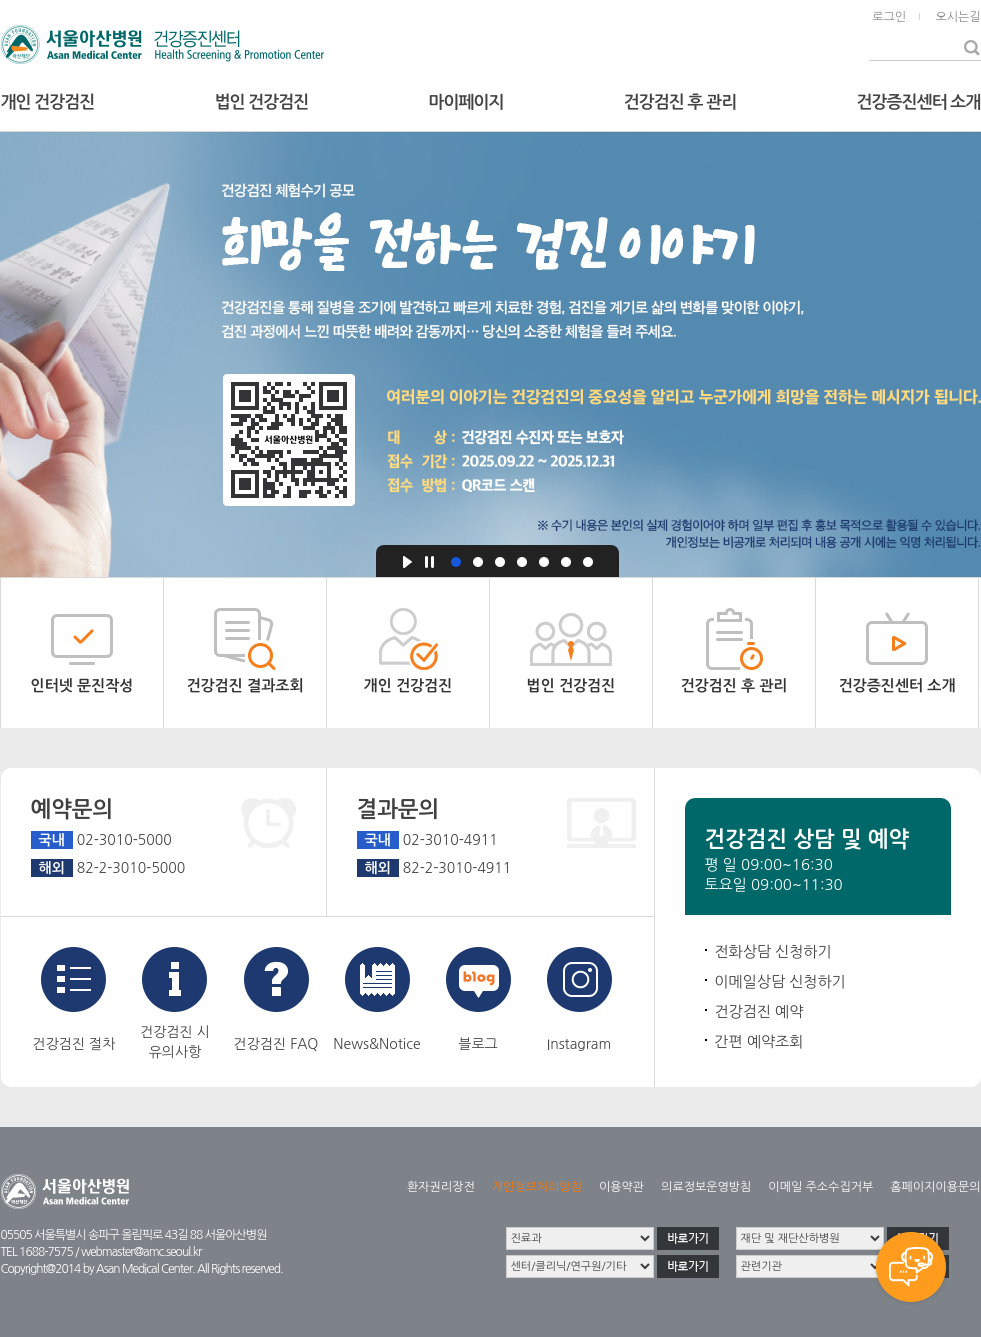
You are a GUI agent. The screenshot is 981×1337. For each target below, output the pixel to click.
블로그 (478, 999)
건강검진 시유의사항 (175, 1003)
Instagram (579, 999)
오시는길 (957, 17)
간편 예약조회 (759, 1041)
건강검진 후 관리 (680, 102)
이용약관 (621, 1187)
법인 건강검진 (262, 102)
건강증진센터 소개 (919, 102)
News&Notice (376, 999)
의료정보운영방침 (706, 1187)
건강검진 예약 (759, 1011)
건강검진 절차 (74, 999)
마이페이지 (466, 102)
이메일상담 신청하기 (780, 981)
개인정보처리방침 (537, 1187)
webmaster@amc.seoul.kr (141, 1252)
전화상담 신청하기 (773, 951)
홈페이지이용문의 (935, 1187)
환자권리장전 (441, 1187)
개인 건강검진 (48, 102)
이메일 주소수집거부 (820, 1187)
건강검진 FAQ (276, 999)
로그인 (889, 17)
